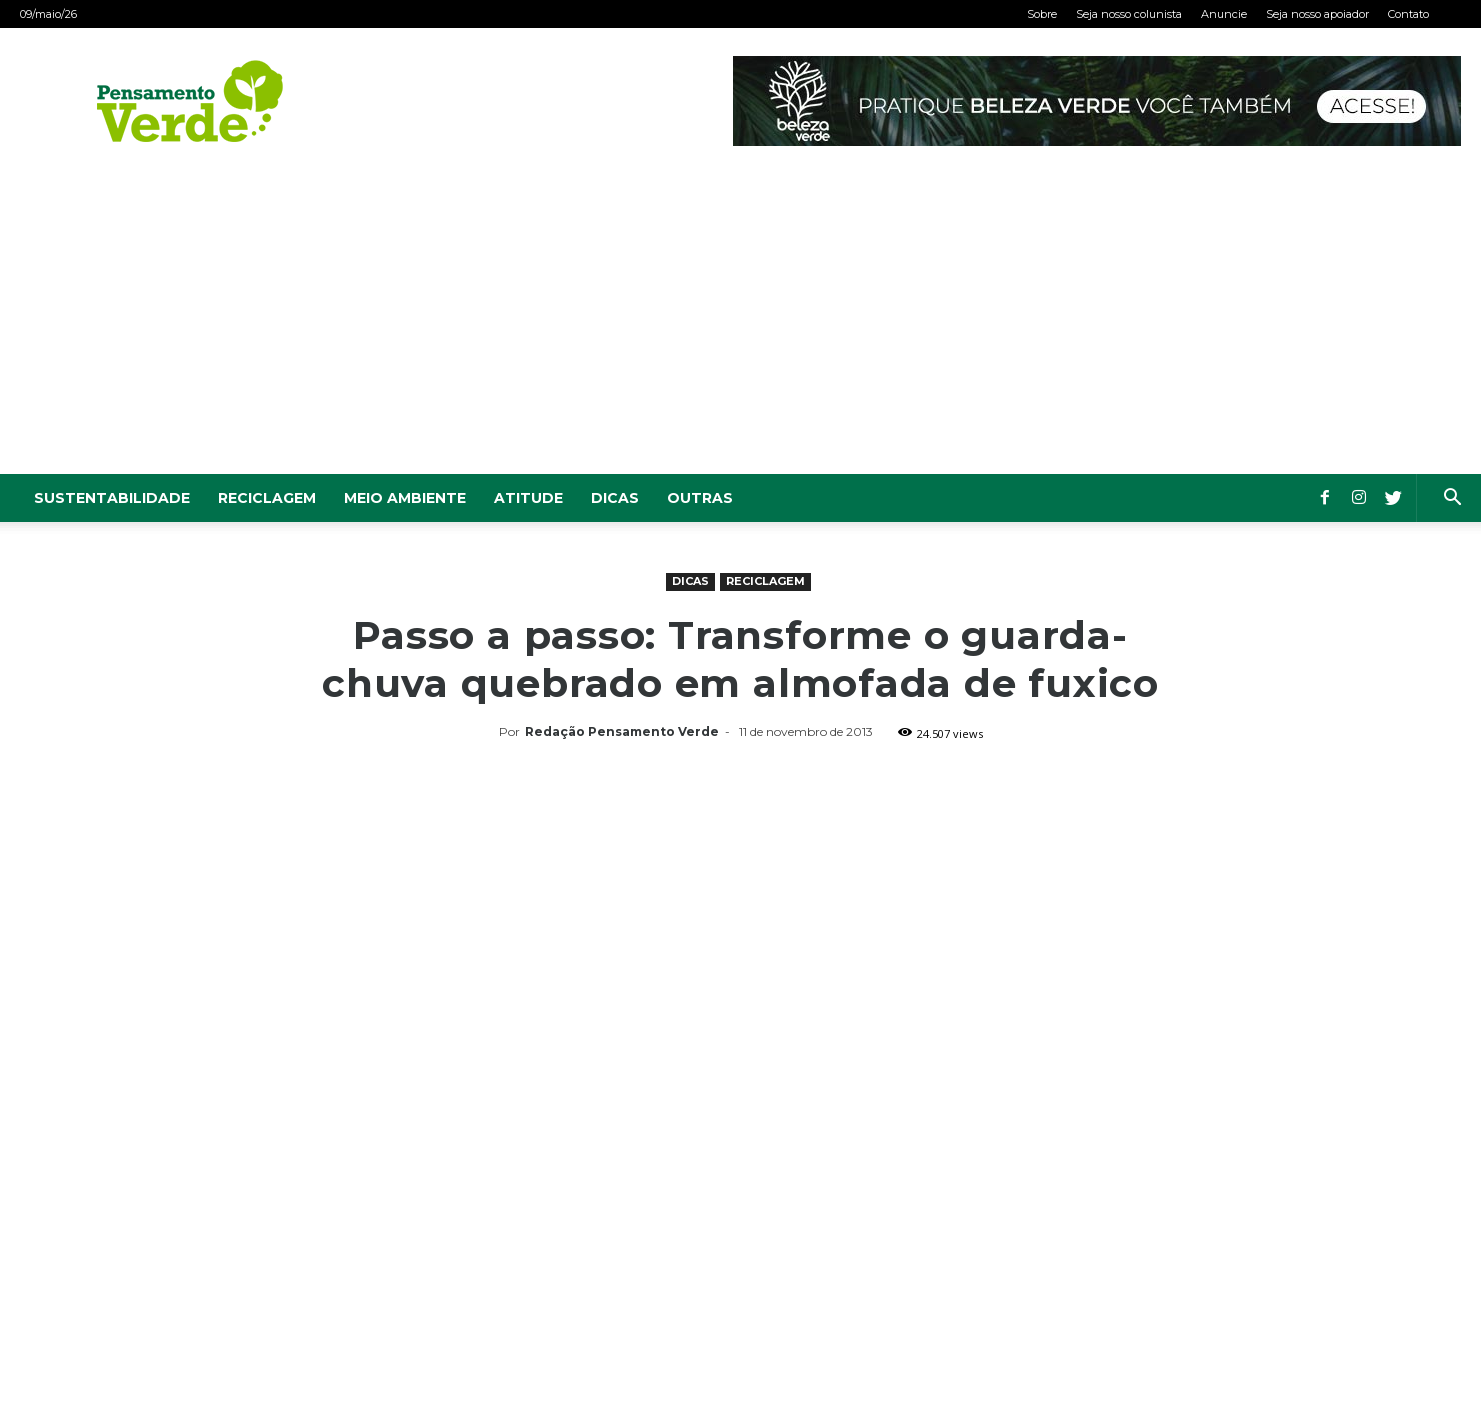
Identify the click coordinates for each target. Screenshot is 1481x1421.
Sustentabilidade (112, 498)
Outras (700, 498)
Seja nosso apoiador (1317, 14)
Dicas (615, 498)
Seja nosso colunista (1129, 14)
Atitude (528, 498)
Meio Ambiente (405, 498)
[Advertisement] (741, 324)
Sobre (1042, 14)
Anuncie (1224, 14)
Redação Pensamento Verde (622, 731)
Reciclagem (267, 498)
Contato (1408, 14)
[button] (1452, 499)
